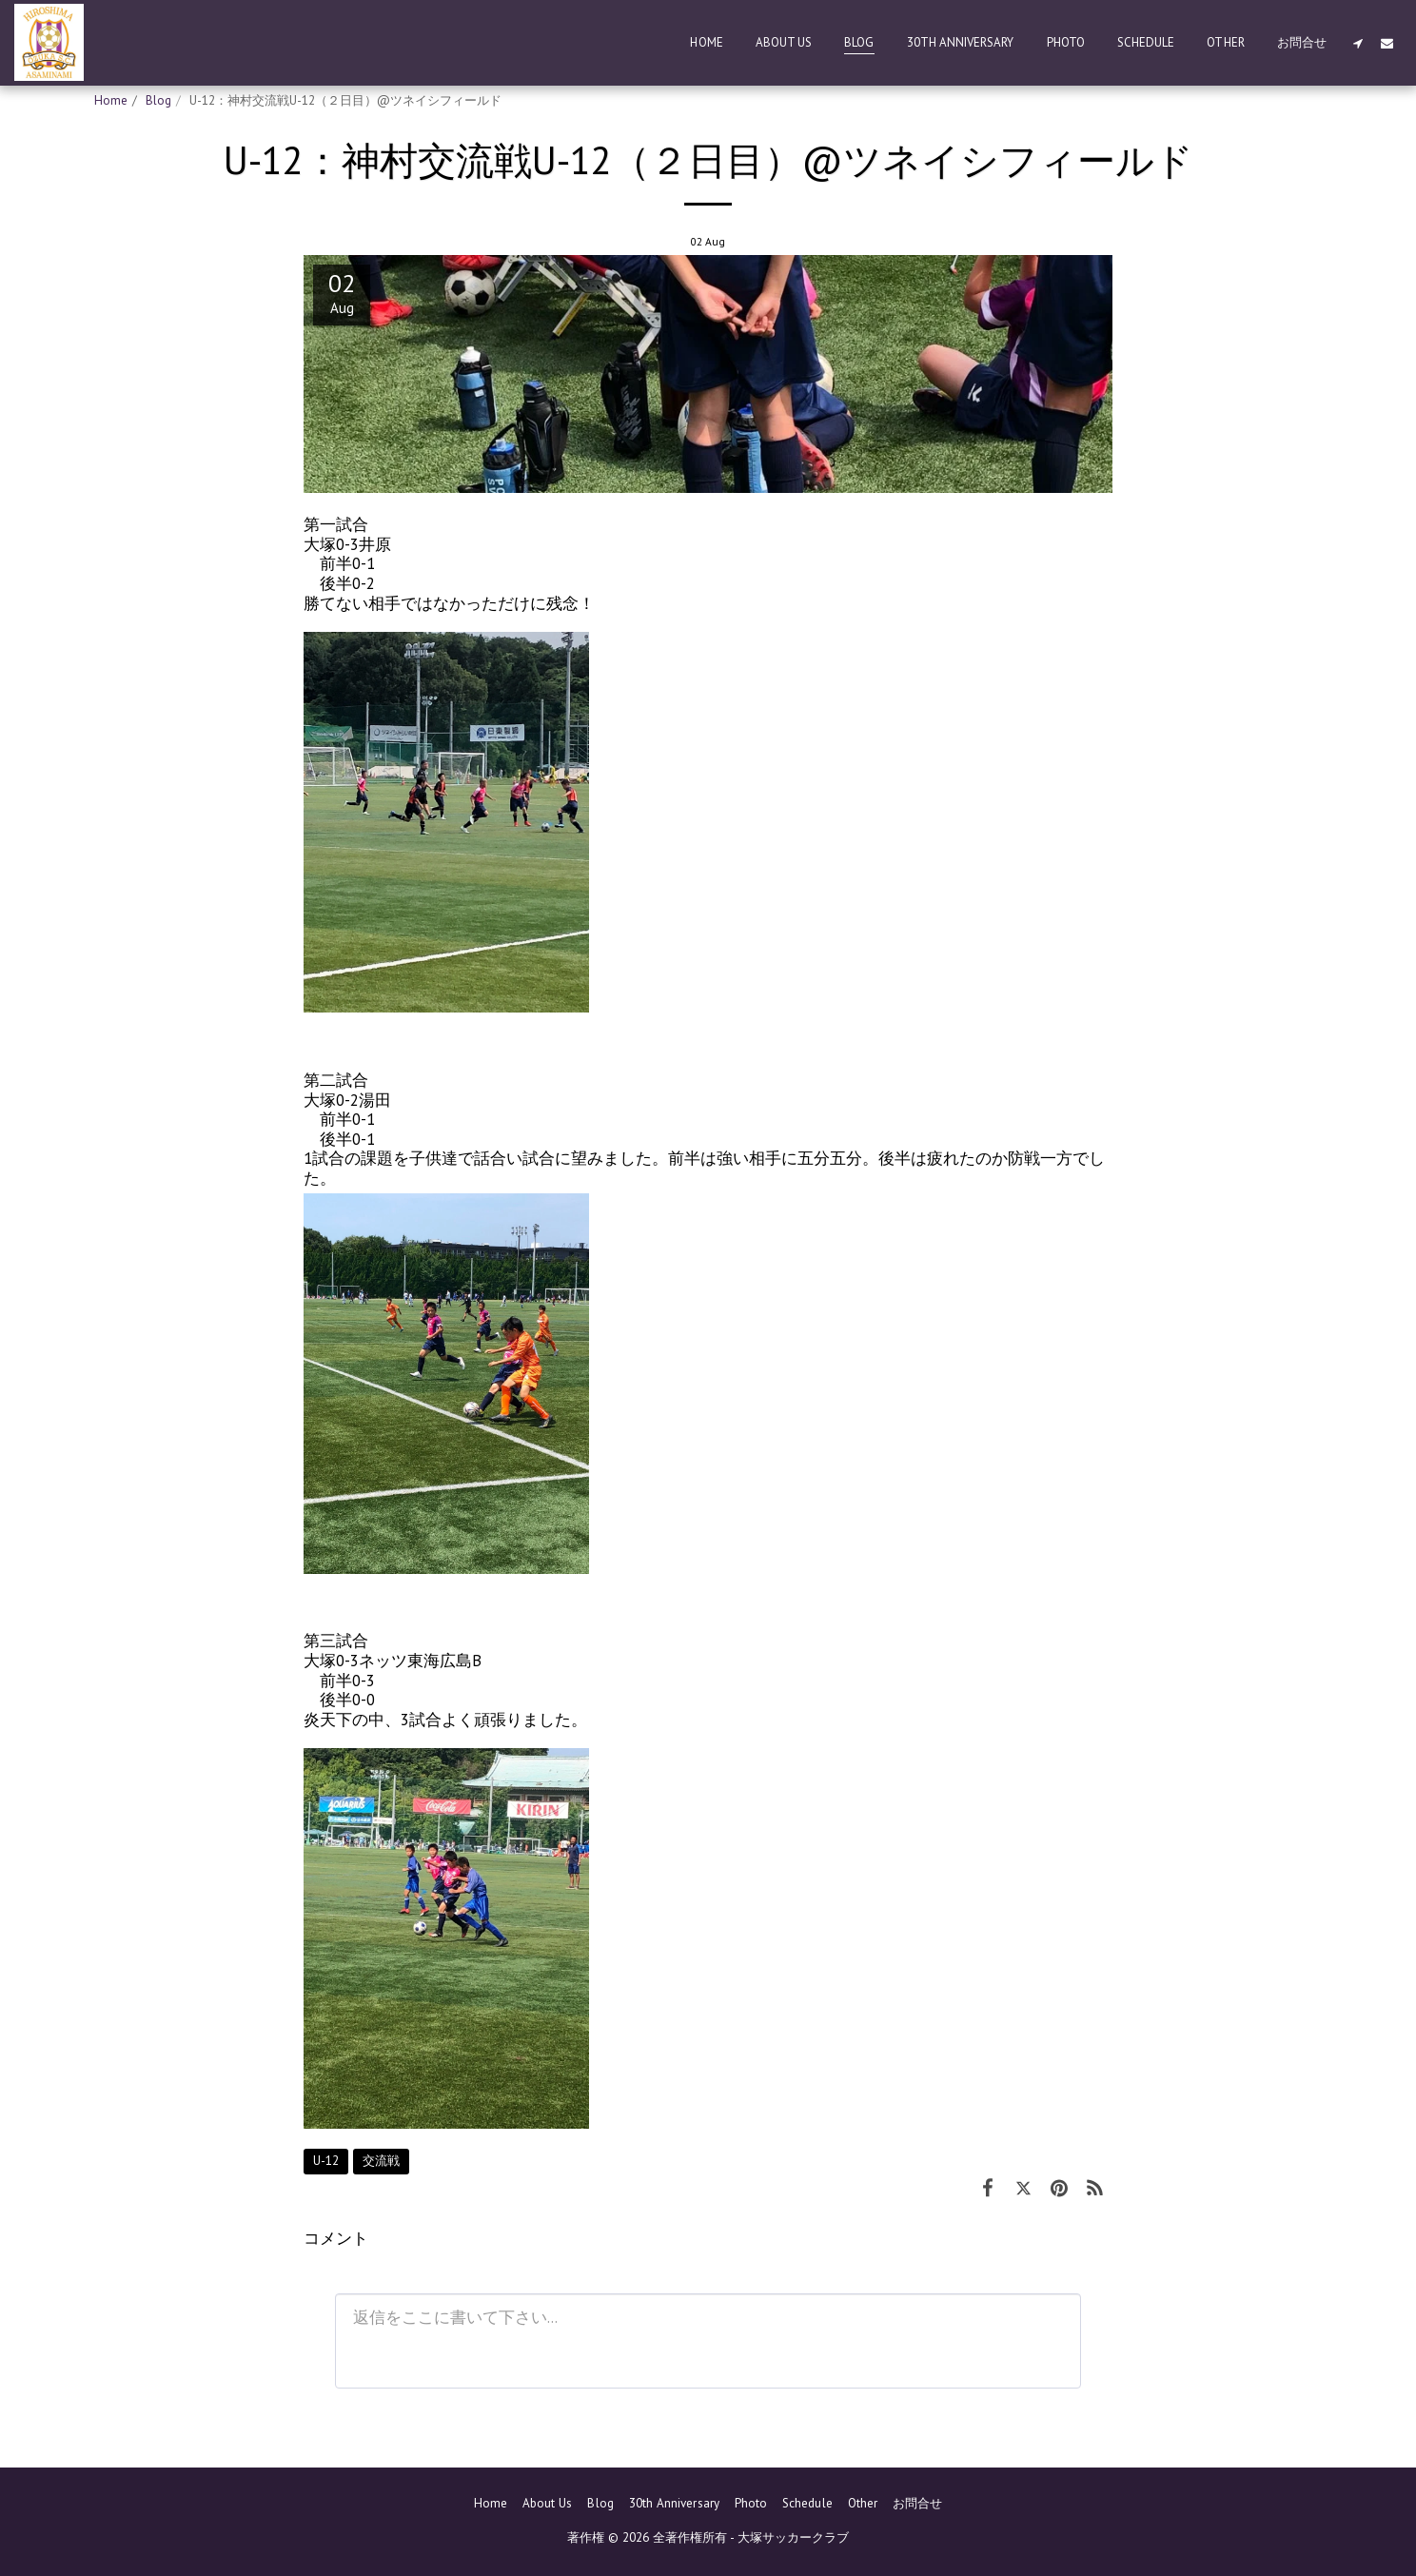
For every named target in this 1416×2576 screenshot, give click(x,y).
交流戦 (381, 2161)
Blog (158, 100)
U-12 (326, 2161)
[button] (1357, 42)
